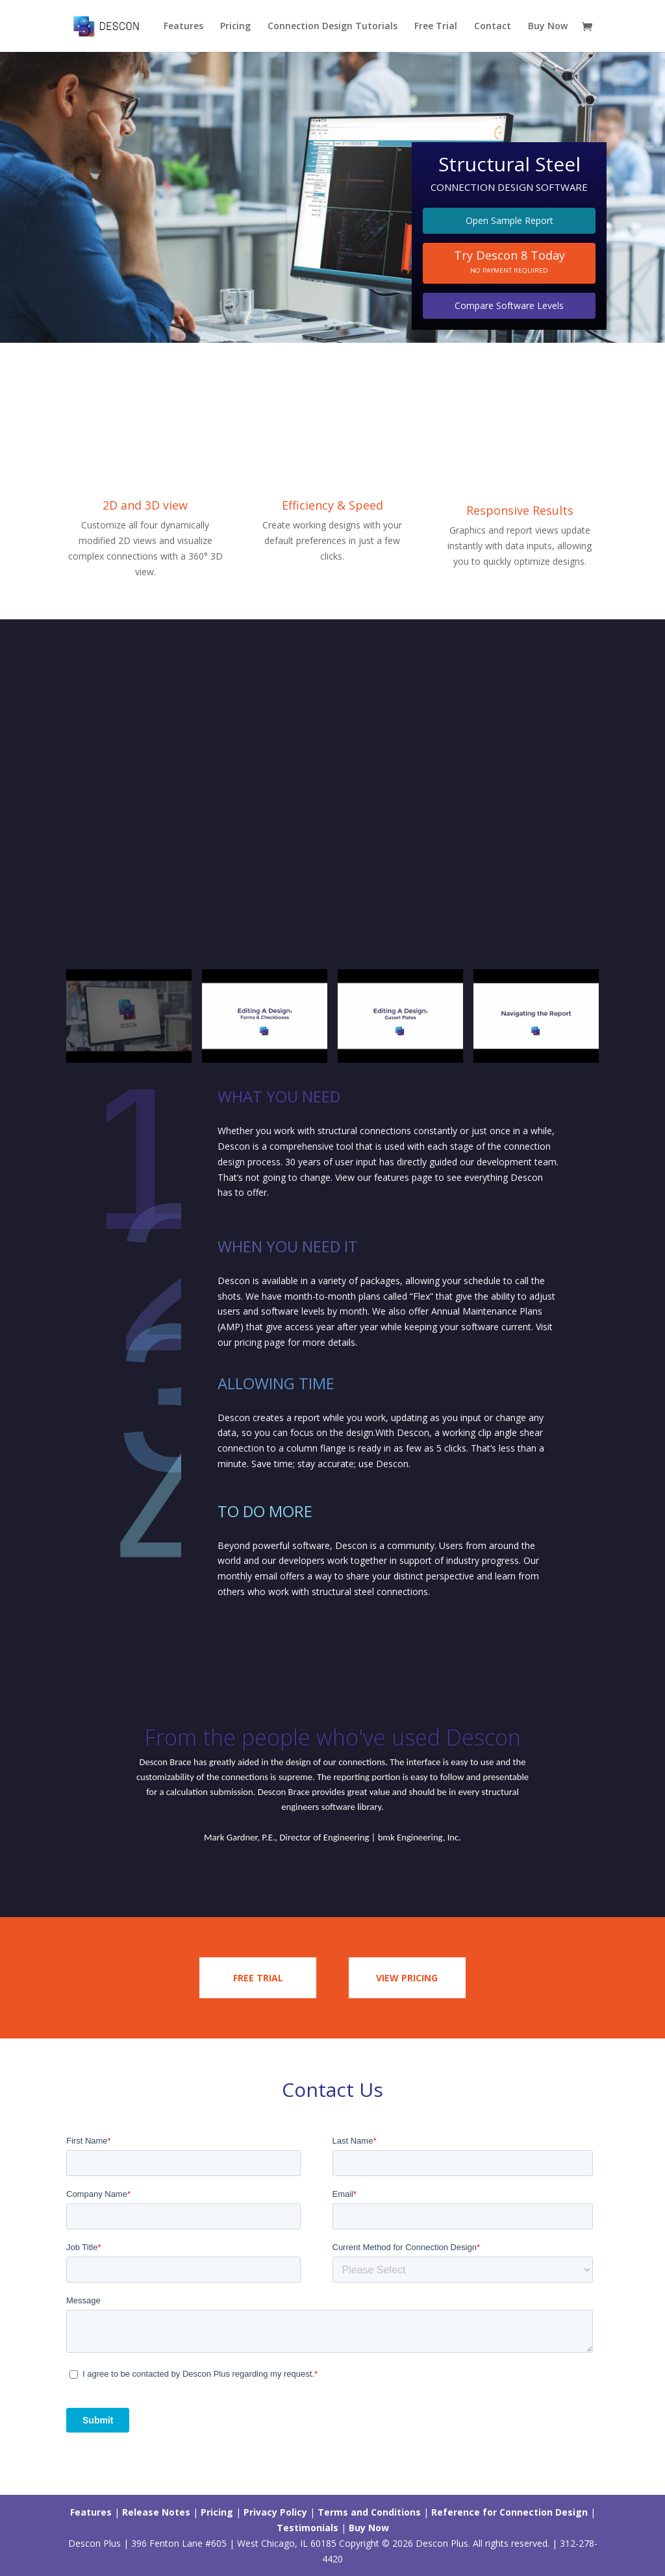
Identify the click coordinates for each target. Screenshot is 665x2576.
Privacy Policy (275, 2512)
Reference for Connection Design (509, 2512)
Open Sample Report (509, 220)
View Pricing (407, 1978)
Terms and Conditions (369, 2512)
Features (183, 26)
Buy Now (548, 26)
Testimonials (307, 2527)
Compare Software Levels (509, 305)
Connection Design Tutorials (332, 26)
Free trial (258, 1978)
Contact (492, 26)
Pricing (235, 26)
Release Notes (156, 2512)
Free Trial (435, 26)
